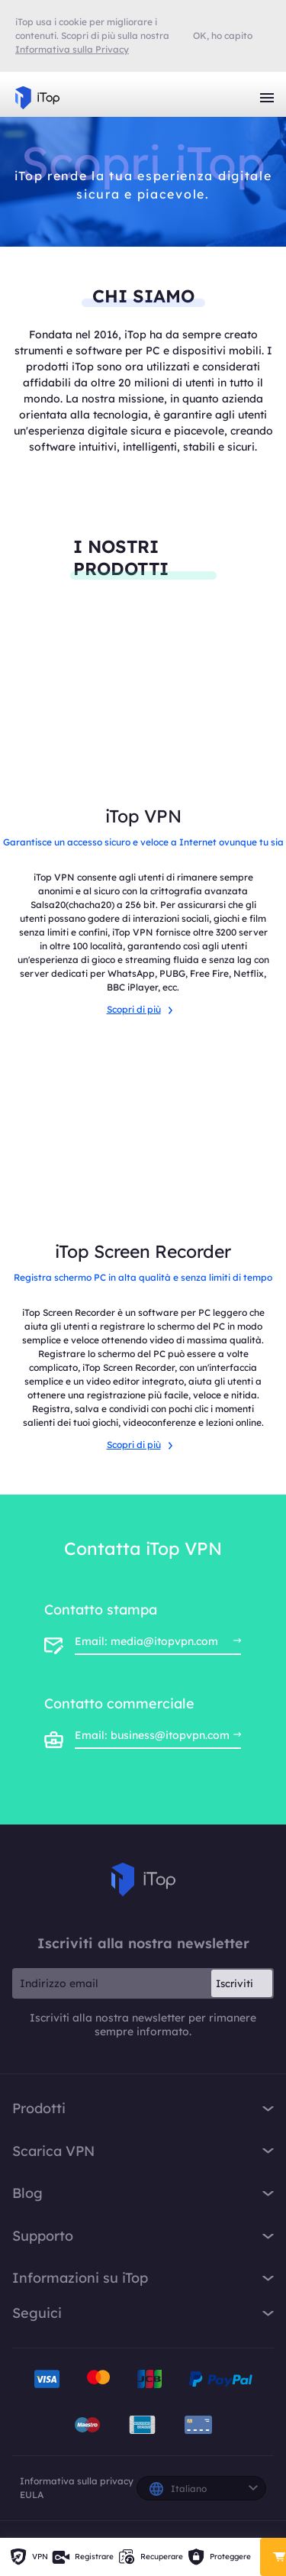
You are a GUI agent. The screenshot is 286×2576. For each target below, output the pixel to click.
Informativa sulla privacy (76, 2481)
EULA (31, 2494)
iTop (143, 1879)
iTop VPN (37, 97)
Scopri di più (139, 1009)
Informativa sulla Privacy (72, 49)
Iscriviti (234, 1983)
